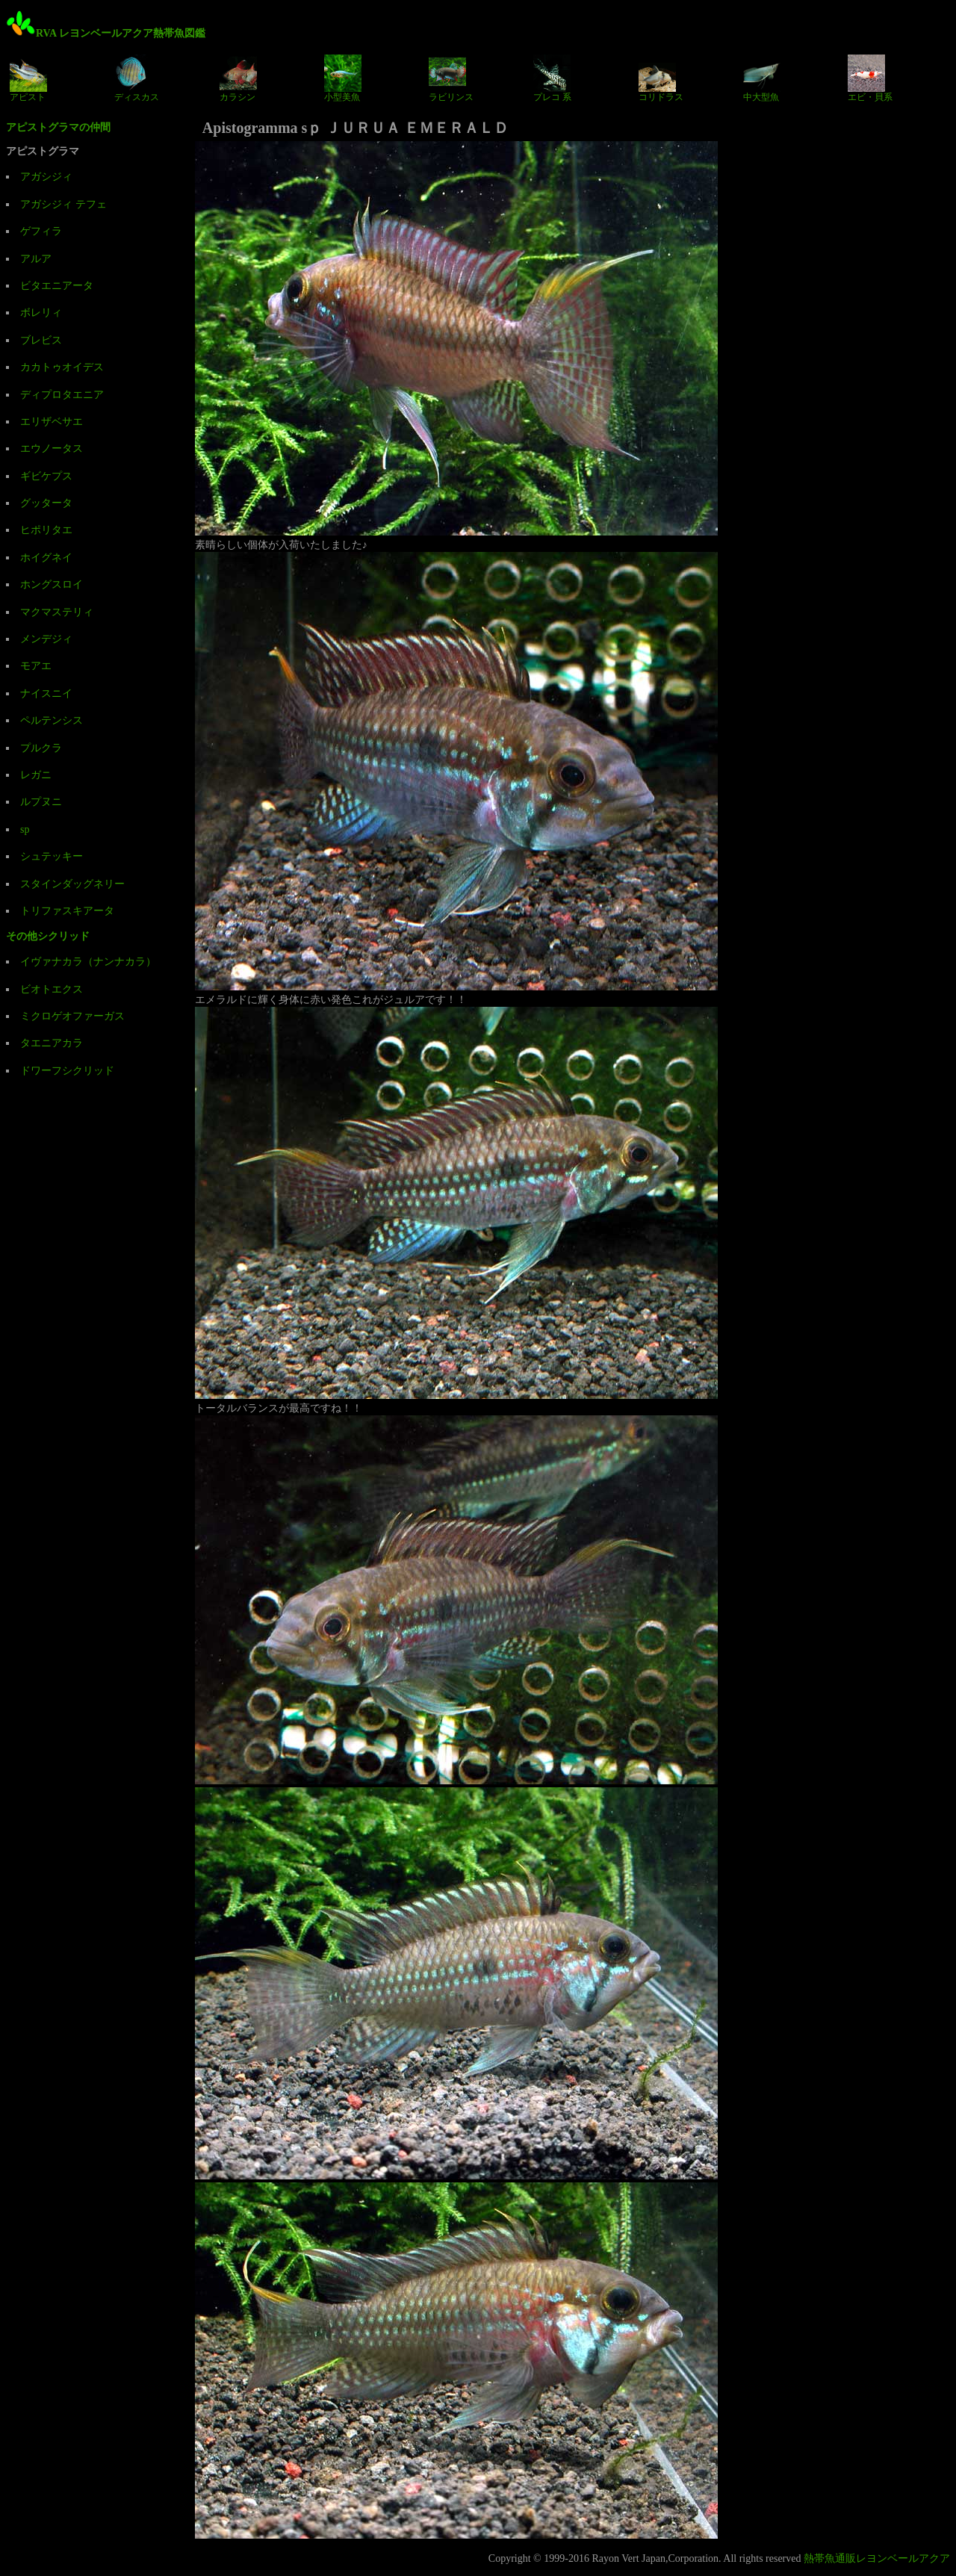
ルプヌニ (41, 801)
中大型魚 (761, 78)
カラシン (238, 78)
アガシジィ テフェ (63, 204)
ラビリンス (451, 78)
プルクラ (41, 748)
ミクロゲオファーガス (72, 1016)
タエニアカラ (51, 1043)
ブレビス (41, 340)
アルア (36, 258)
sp (24, 829)
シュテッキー (51, 856)
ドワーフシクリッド (67, 1070)
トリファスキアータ (67, 910)
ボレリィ (41, 312)
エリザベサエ (51, 421)
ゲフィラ (41, 231)
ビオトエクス (51, 989)
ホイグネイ (46, 557)
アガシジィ (46, 176)
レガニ (36, 774)
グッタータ (46, 503)
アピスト (28, 78)
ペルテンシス (51, 720)
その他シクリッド (48, 936)
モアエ (36, 665)
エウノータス (51, 448)
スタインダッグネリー (72, 884)
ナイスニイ (46, 693)
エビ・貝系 (870, 78)
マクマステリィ (56, 612)
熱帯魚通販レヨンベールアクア (877, 2558)
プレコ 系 (552, 78)
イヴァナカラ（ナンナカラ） (88, 961)
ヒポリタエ (46, 530)
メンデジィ (46, 639)
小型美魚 (342, 78)
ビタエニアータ (56, 285)
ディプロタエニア (62, 394)
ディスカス (136, 78)
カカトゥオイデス (62, 367)
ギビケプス (46, 476)
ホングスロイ (51, 584)
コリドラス (661, 78)
